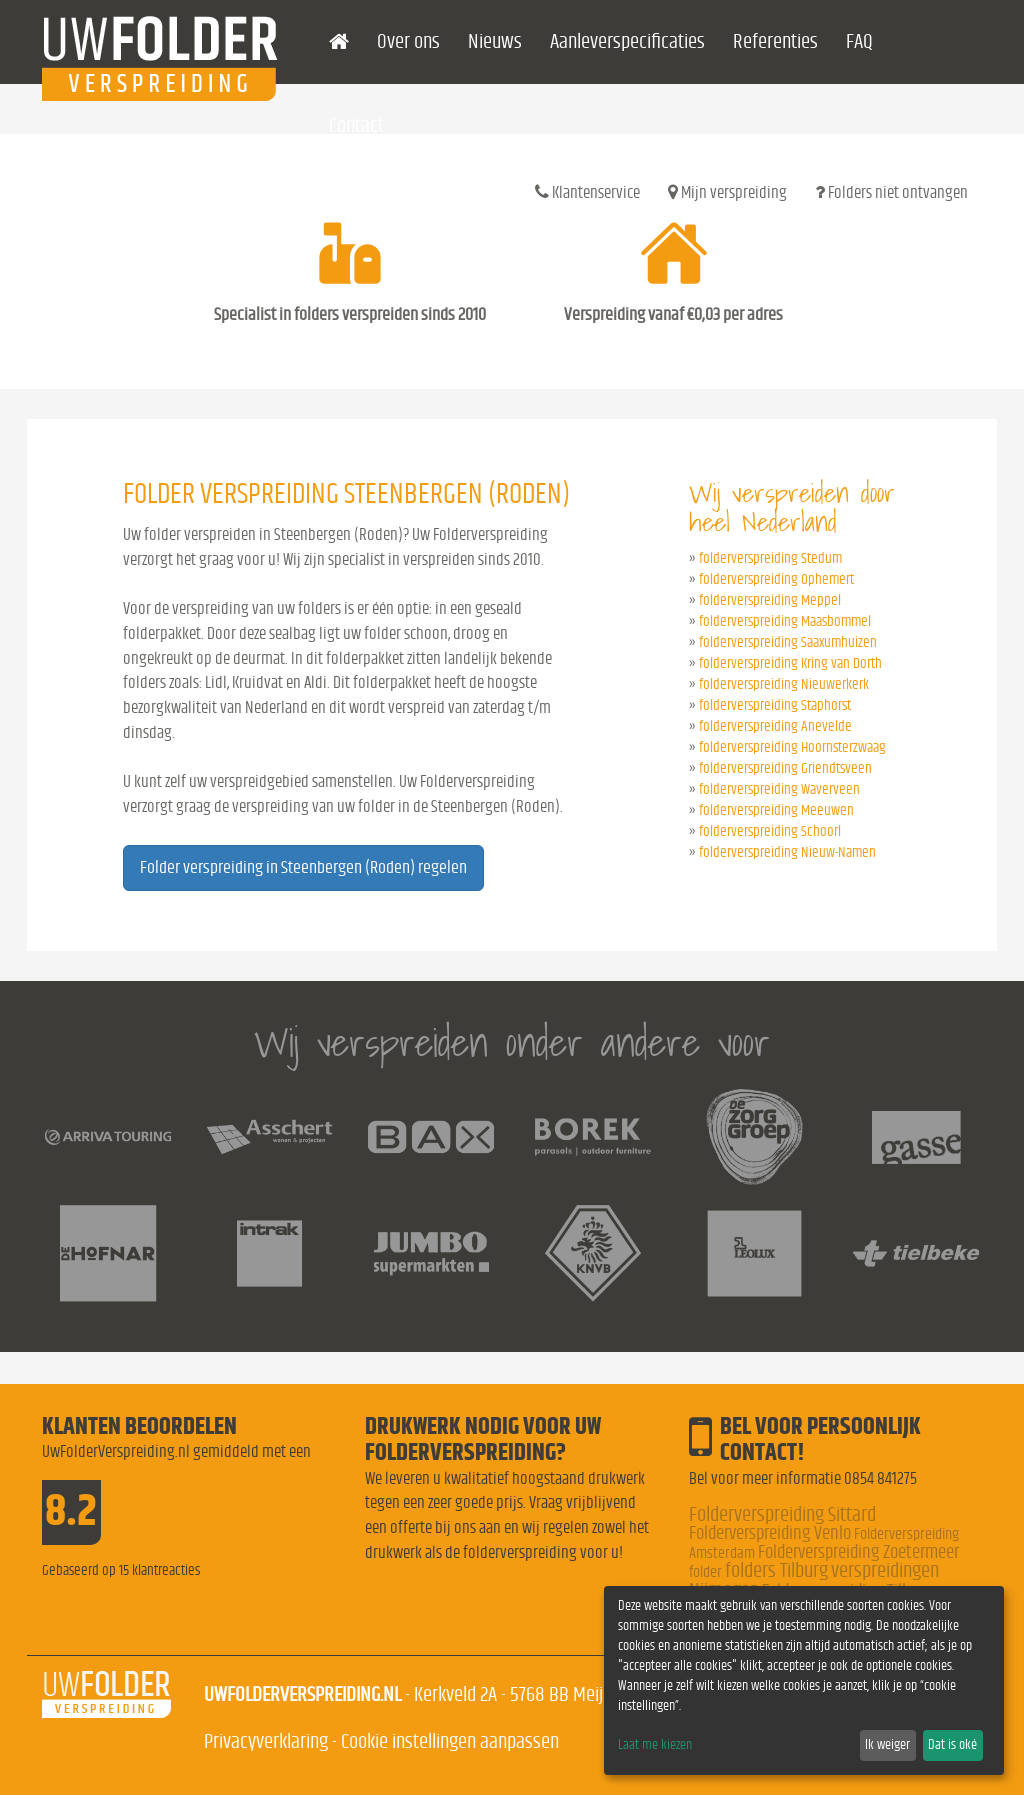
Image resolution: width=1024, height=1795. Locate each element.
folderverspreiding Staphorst (775, 705)
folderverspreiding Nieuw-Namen (787, 852)
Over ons (408, 41)
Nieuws (495, 41)
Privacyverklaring (266, 1741)
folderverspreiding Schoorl (770, 831)
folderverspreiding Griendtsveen (785, 768)
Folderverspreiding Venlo (770, 1533)
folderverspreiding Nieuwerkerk (784, 684)
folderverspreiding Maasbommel (785, 621)
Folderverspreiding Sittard (782, 1514)
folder (705, 1572)
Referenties (775, 41)
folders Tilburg (776, 1570)
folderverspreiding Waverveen (779, 789)
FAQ (859, 41)
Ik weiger (887, 1745)
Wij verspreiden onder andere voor (512, 1042)
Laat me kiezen (655, 1745)
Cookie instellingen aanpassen (450, 1741)
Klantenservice (587, 192)
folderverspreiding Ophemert (776, 579)
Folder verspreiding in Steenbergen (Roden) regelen (303, 868)
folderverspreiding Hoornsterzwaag (792, 747)
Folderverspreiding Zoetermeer (858, 1552)
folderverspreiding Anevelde (775, 726)
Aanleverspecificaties (627, 41)
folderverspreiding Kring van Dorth (790, 663)
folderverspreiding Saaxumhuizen (788, 642)
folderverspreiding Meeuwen (776, 810)
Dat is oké (952, 1745)
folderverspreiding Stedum (770, 558)
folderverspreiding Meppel (770, 600)
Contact (356, 125)
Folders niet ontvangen (891, 192)
